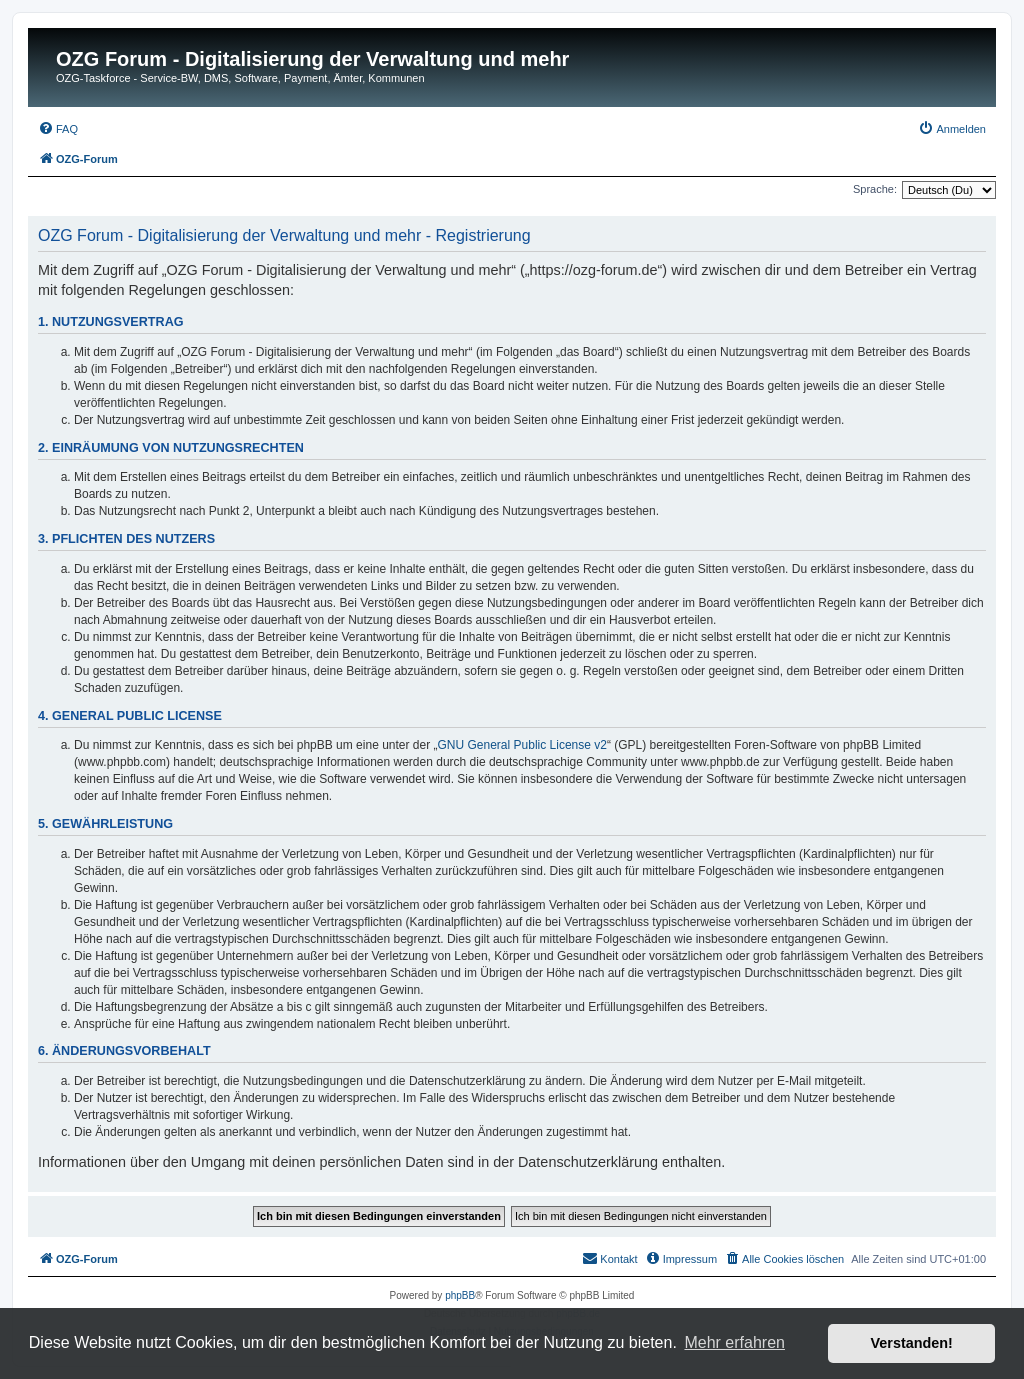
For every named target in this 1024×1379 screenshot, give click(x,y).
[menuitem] (58, 129)
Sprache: (875, 189)
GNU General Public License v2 (522, 745)
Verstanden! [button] (912, 1343)
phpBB (460, 1295)
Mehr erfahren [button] (734, 1342)
